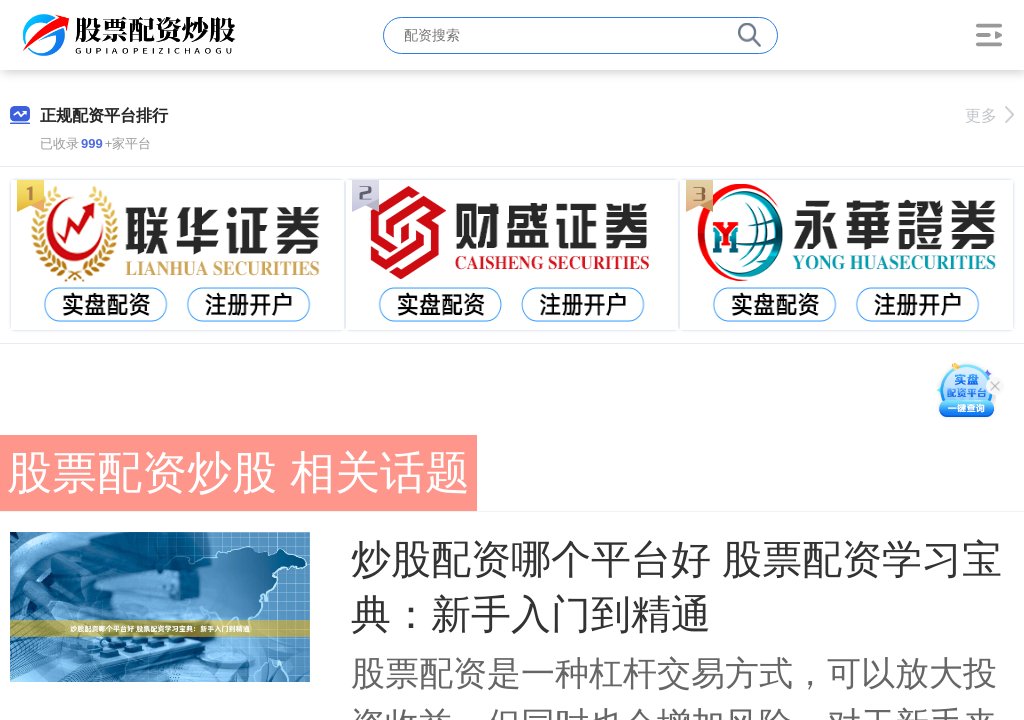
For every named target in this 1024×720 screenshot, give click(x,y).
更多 (989, 115)
